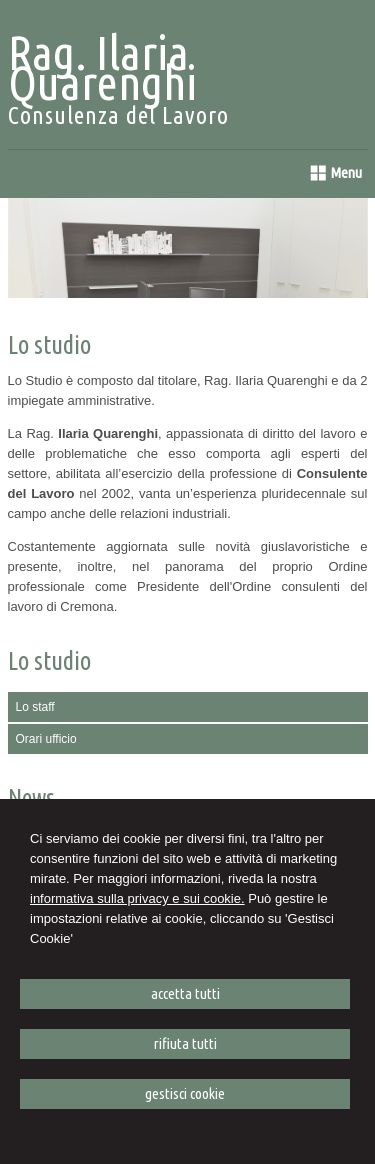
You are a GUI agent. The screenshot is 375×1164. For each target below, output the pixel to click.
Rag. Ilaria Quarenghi (102, 67)
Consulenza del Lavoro (118, 115)
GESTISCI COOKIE (185, 1093)
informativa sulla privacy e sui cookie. (137, 898)
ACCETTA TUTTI (185, 993)
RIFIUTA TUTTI (185, 1043)
